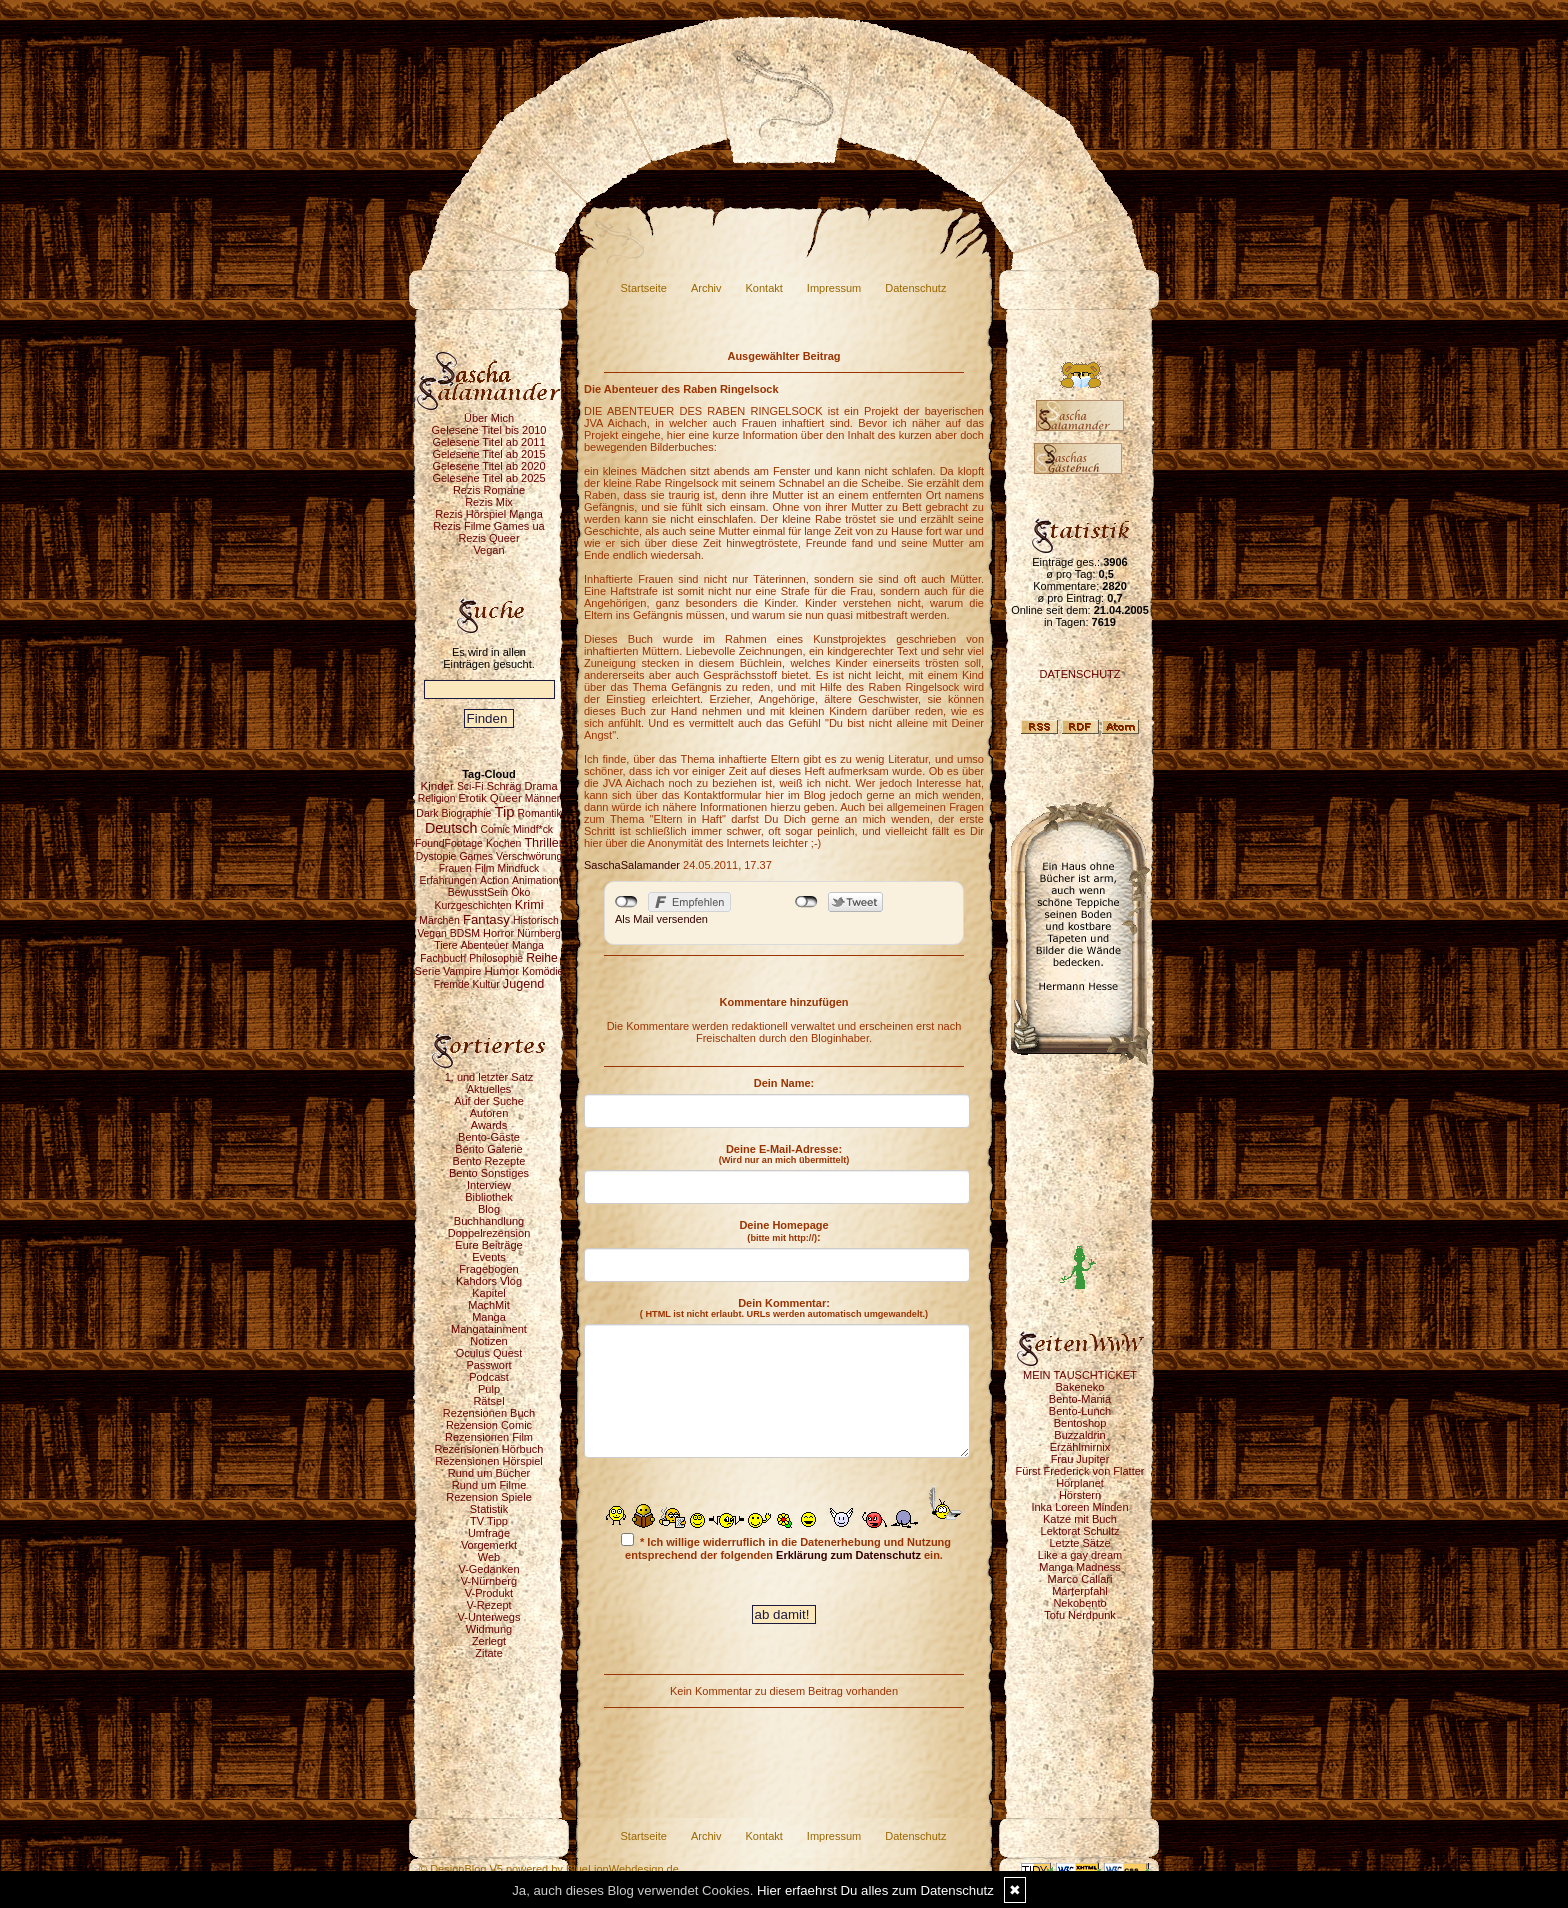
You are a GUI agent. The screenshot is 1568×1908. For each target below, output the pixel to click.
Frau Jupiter (1080, 1459)
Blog (489, 1209)
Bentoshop (1080, 1423)
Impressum (834, 288)
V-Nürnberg (489, 1581)
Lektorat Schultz (1080, 1531)
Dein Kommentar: (784, 1308)
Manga (489, 1317)
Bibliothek (489, 1197)
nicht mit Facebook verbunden (626, 902)
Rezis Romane (489, 490)
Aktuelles (489, 1089)
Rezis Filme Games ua (488, 526)
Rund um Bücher (489, 1473)
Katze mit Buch (1080, 1519)
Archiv (706, 288)
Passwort (488, 1365)
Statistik (489, 1509)
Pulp (489, 1389)
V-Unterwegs (489, 1617)
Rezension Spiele (489, 1497)
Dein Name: (784, 1083)
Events (489, 1257)
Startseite (644, 288)
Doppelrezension (489, 1233)
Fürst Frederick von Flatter (1080, 1471)
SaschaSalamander (632, 865)
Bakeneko (1080, 1387)
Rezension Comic (489, 1425)
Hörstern (1080, 1495)
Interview (489, 1185)
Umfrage (489, 1533)
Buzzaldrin (1079, 1435)
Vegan (488, 550)
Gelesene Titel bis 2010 (489, 430)
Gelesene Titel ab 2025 (488, 478)
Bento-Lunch (1080, 1411)
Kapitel (489, 1293)
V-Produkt (489, 1593)
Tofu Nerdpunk (1080, 1615)
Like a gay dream (1080, 1555)
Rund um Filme (489, 1485)
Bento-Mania (1080, 1399)
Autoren (489, 1113)
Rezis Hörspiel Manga (489, 514)
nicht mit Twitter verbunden (806, 902)
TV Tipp (489, 1521)
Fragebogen (488, 1269)
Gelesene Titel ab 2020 (488, 466)
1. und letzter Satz (489, 1077)
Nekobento (1079, 1603)
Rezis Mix (489, 502)
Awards (489, 1125)
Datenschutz (915, 288)
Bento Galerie (488, 1149)
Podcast (489, 1377)
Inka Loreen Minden (1079, 1507)
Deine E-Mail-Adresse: (784, 1154)
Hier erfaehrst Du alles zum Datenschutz (875, 1890)
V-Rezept (488, 1605)
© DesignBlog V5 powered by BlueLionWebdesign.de (549, 1869)
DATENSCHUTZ (1079, 674)
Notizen (488, 1341)
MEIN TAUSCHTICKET (1080, 1375)
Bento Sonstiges (489, 1173)
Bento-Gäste (489, 1137)
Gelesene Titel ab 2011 (488, 442)
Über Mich (489, 418)
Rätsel (488, 1401)
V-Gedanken (488, 1569)
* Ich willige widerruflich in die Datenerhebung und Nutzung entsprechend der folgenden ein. (786, 1547)
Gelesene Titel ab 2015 (488, 454)
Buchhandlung (489, 1221)
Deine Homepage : (783, 1231)
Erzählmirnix (1080, 1447)
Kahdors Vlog (489, 1281)
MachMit (489, 1305)
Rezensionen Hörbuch (489, 1449)
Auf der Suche (489, 1101)
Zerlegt (489, 1641)
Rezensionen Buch (489, 1413)
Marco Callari (1080, 1579)
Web (489, 1557)
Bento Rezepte (489, 1161)
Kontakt (764, 288)
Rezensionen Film (489, 1437)
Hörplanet (1080, 1483)
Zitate (489, 1653)
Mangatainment (489, 1329)
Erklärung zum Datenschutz (848, 1555)
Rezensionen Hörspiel (489, 1461)
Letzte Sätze (1079, 1543)
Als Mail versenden (661, 919)
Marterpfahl (1080, 1591)
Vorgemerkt (489, 1545)
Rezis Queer (488, 538)
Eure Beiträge (488, 1245)
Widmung (489, 1629)
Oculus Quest (489, 1353)
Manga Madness (1079, 1567)
